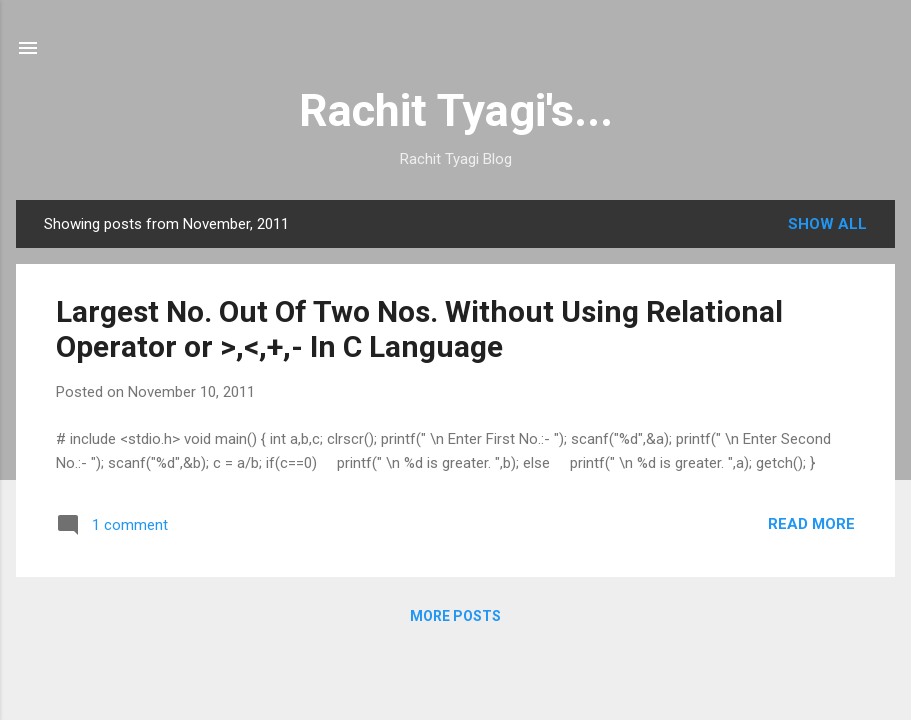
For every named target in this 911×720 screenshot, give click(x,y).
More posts (455, 616)
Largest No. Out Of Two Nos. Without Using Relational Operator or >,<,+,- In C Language (419, 329)
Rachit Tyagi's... (456, 110)
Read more (811, 524)
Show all (827, 224)
